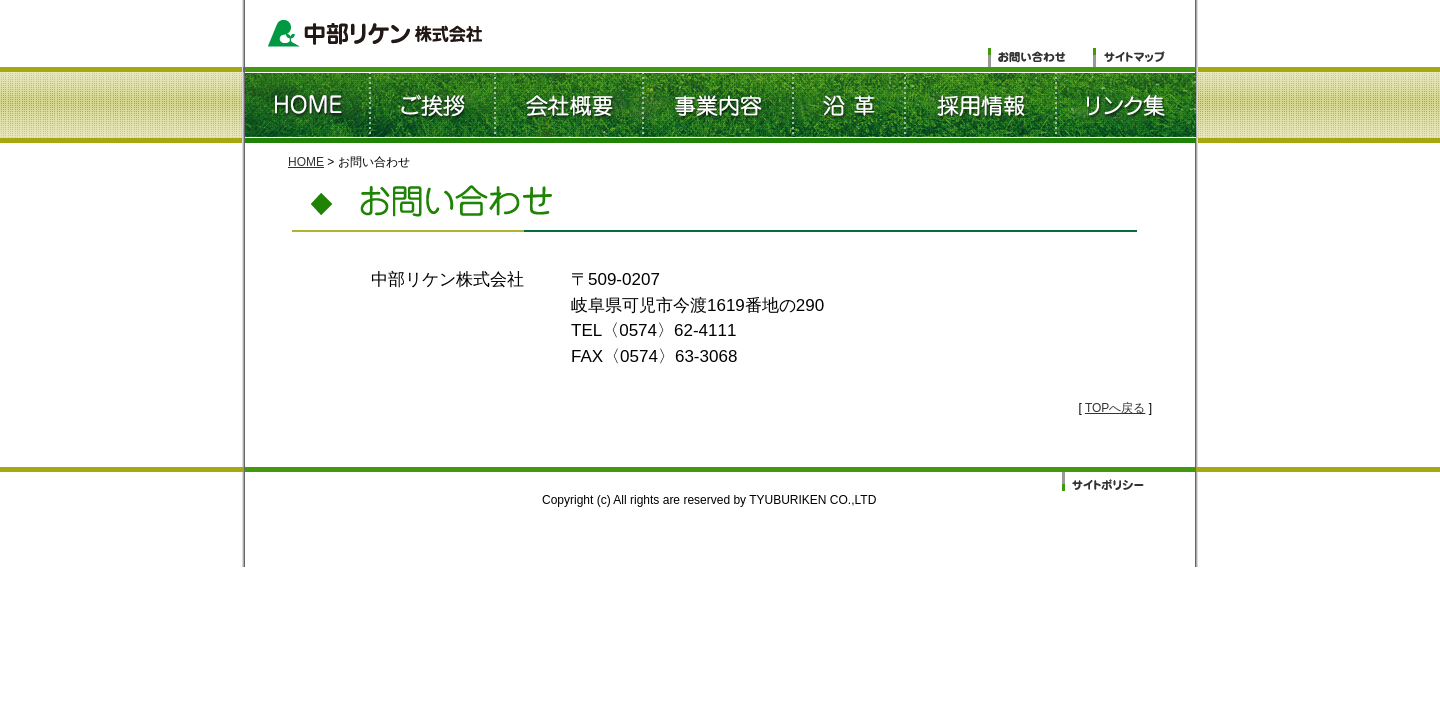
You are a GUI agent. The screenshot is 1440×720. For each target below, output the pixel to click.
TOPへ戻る (1115, 408)
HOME (306, 162)
